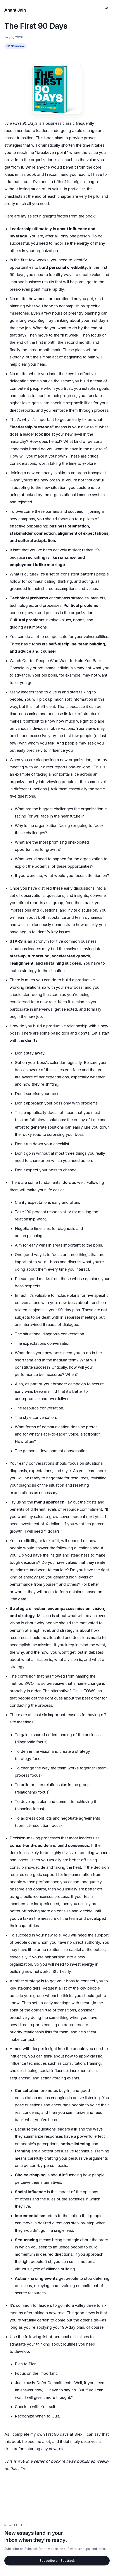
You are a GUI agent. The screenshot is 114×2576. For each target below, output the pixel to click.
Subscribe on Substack (57, 2560)
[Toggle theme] (106, 8)
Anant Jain (15, 10)
